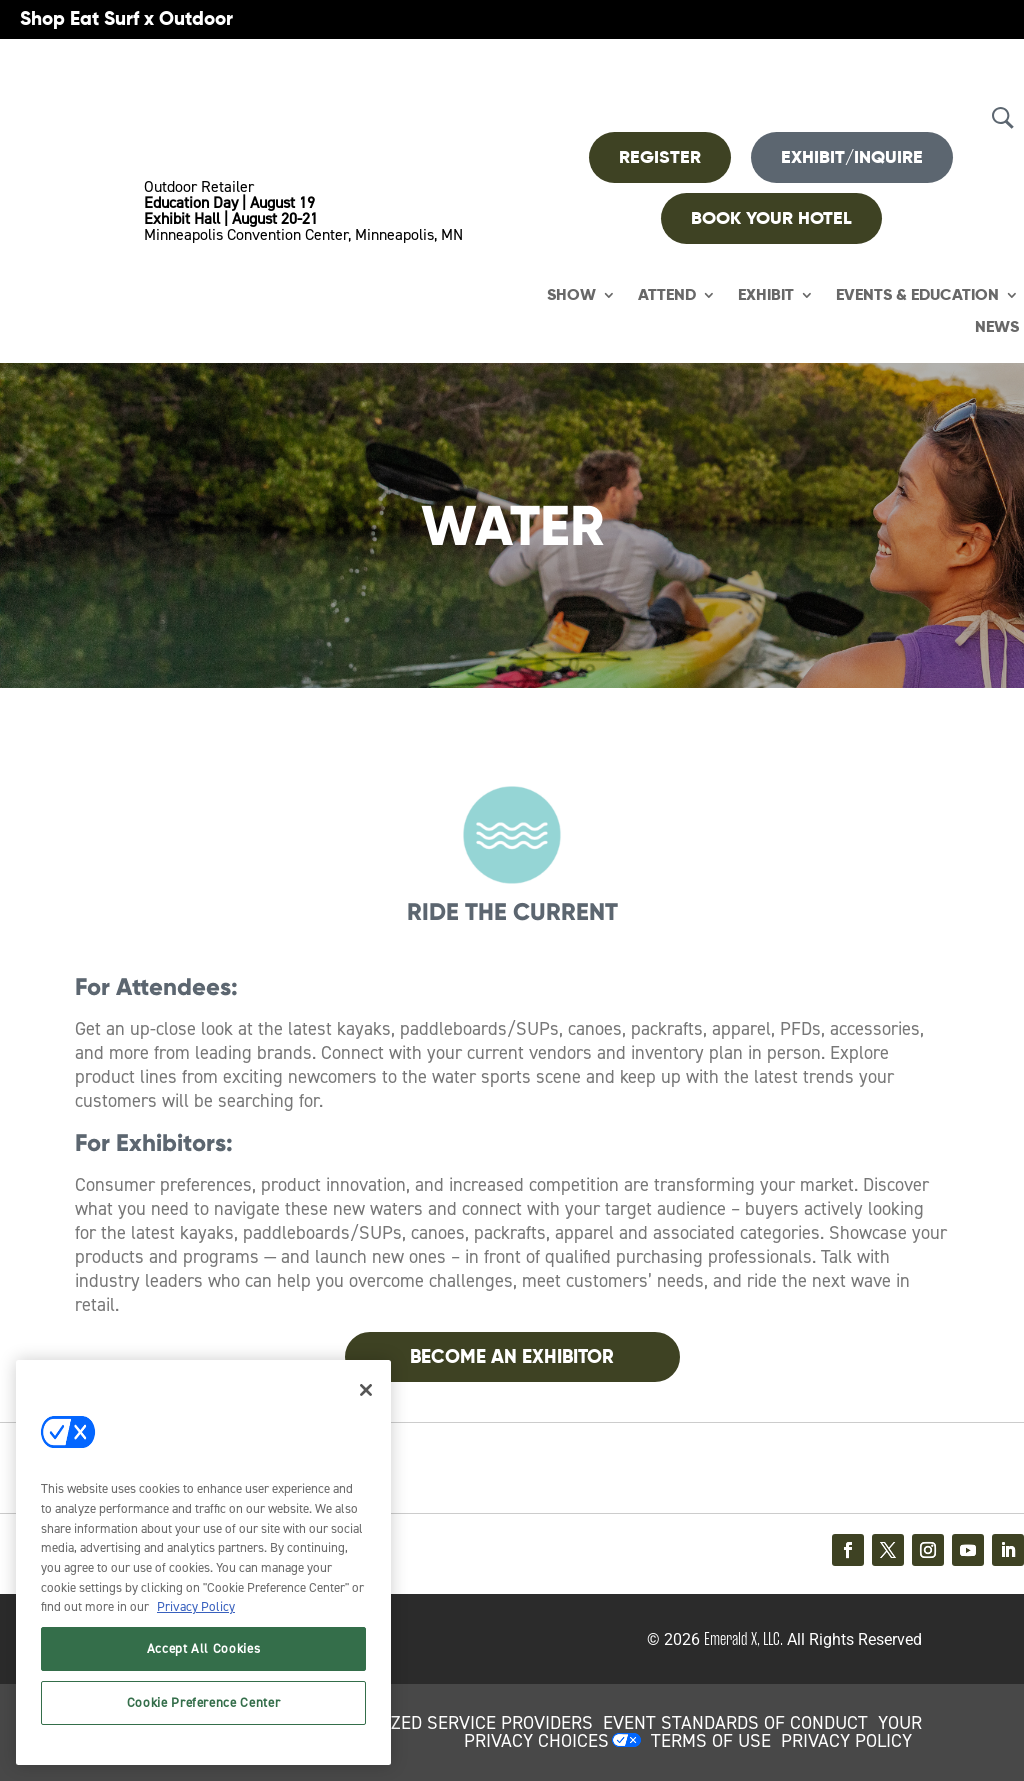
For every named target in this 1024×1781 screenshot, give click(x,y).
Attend (667, 295)
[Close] (366, 1390)
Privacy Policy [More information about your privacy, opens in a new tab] (196, 1606)
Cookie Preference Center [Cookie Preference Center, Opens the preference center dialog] (204, 1702)
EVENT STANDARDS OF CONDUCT (735, 1723)
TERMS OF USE (711, 1741)
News (997, 327)
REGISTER (660, 157)
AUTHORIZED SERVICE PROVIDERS (456, 1723)
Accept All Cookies (204, 1648)
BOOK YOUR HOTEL (771, 218)
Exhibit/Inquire (852, 157)
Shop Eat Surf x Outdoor (126, 18)
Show (571, 295)
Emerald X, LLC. (743, 1639)
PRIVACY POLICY (846, 1741)
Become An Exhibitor (512, 1356)
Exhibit (766, 295)
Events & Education (917, 295)
